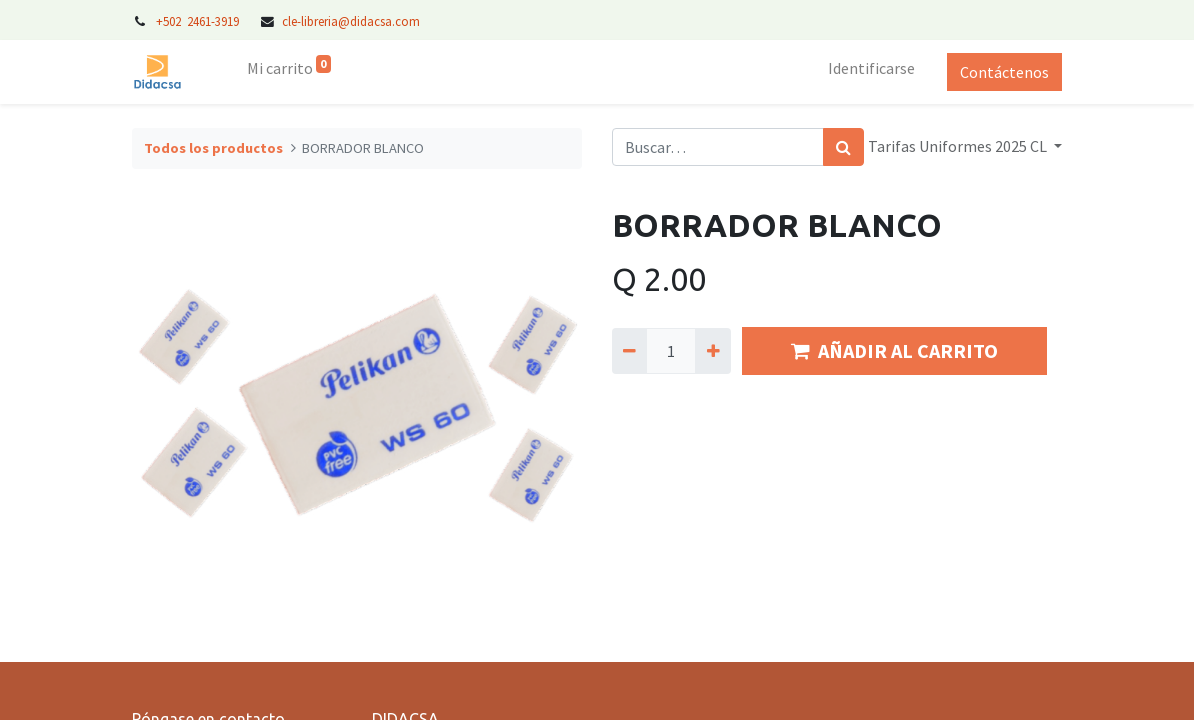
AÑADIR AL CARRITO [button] (894, 350)
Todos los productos (213, 148)
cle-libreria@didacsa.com (351, 21)
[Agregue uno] (712, 351)
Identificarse (871, 68)
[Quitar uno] (629, 351)
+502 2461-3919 (199, 21)
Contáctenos (1004, 72)
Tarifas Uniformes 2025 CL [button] (959, 146)
